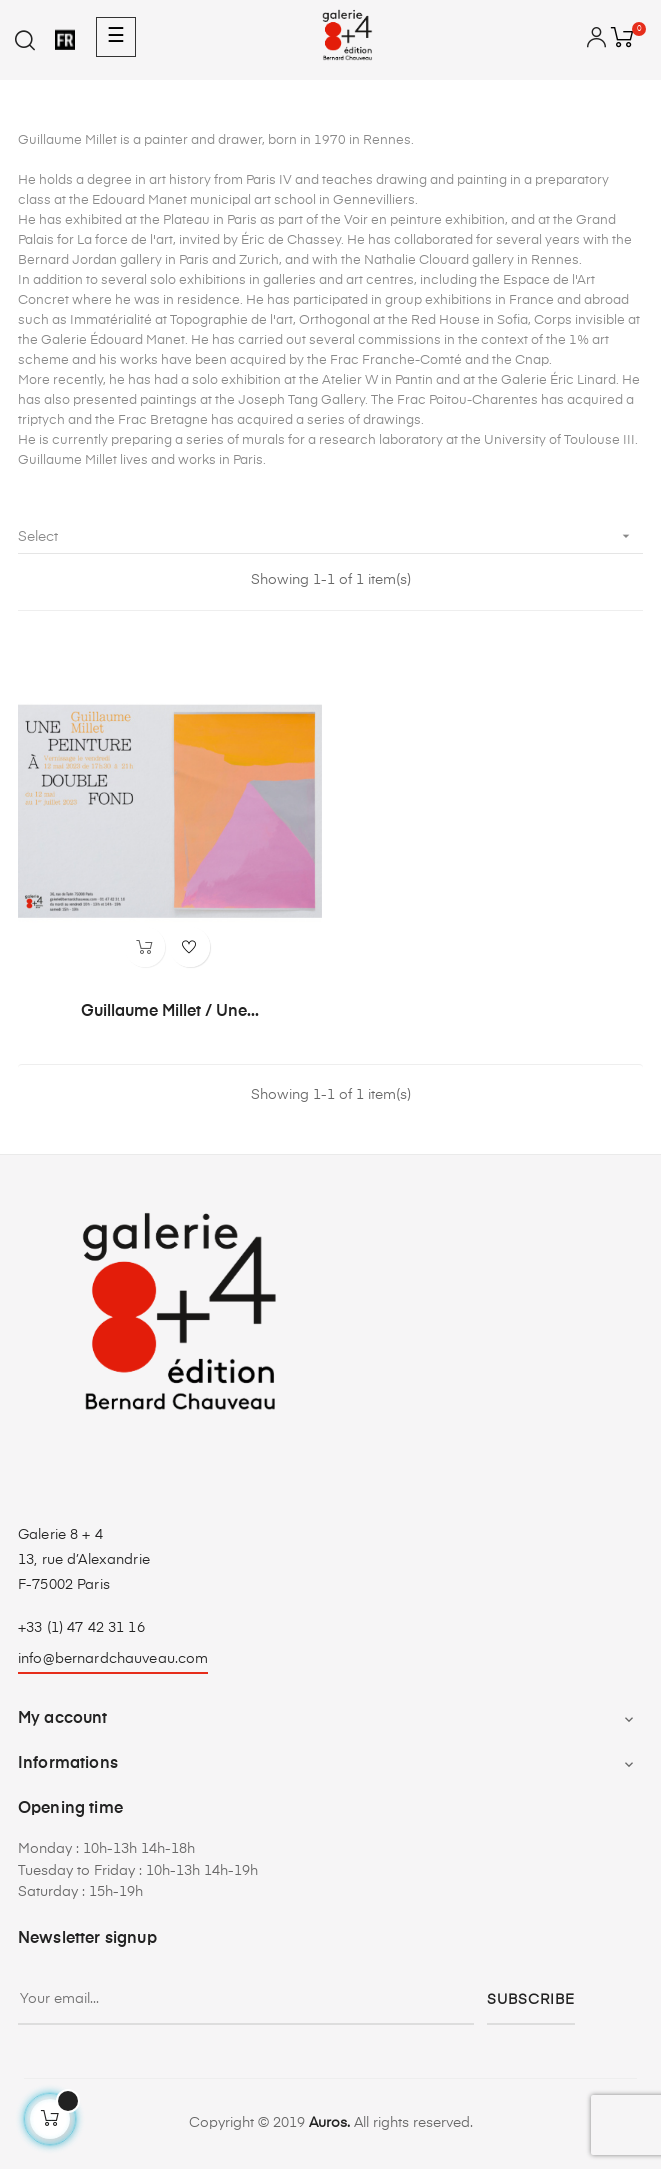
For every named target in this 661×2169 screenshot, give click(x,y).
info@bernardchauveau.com (113, 1659)
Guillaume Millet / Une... (170, 1012)
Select (330, 536)
